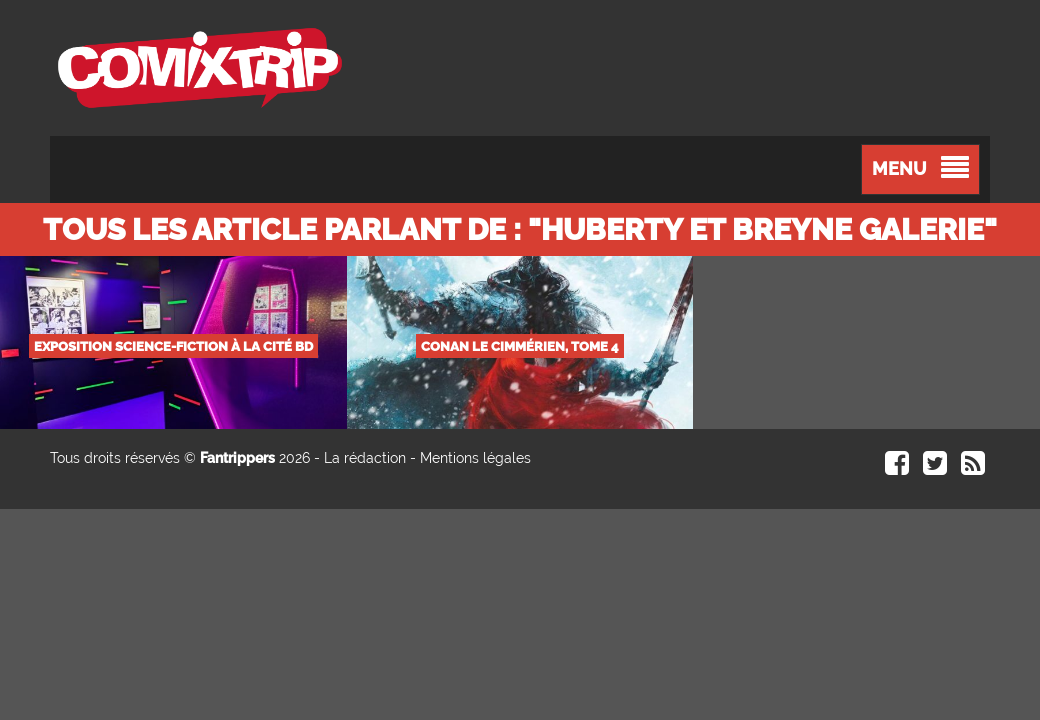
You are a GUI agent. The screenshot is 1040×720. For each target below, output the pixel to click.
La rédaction (365, 458)
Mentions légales (475, 458)
